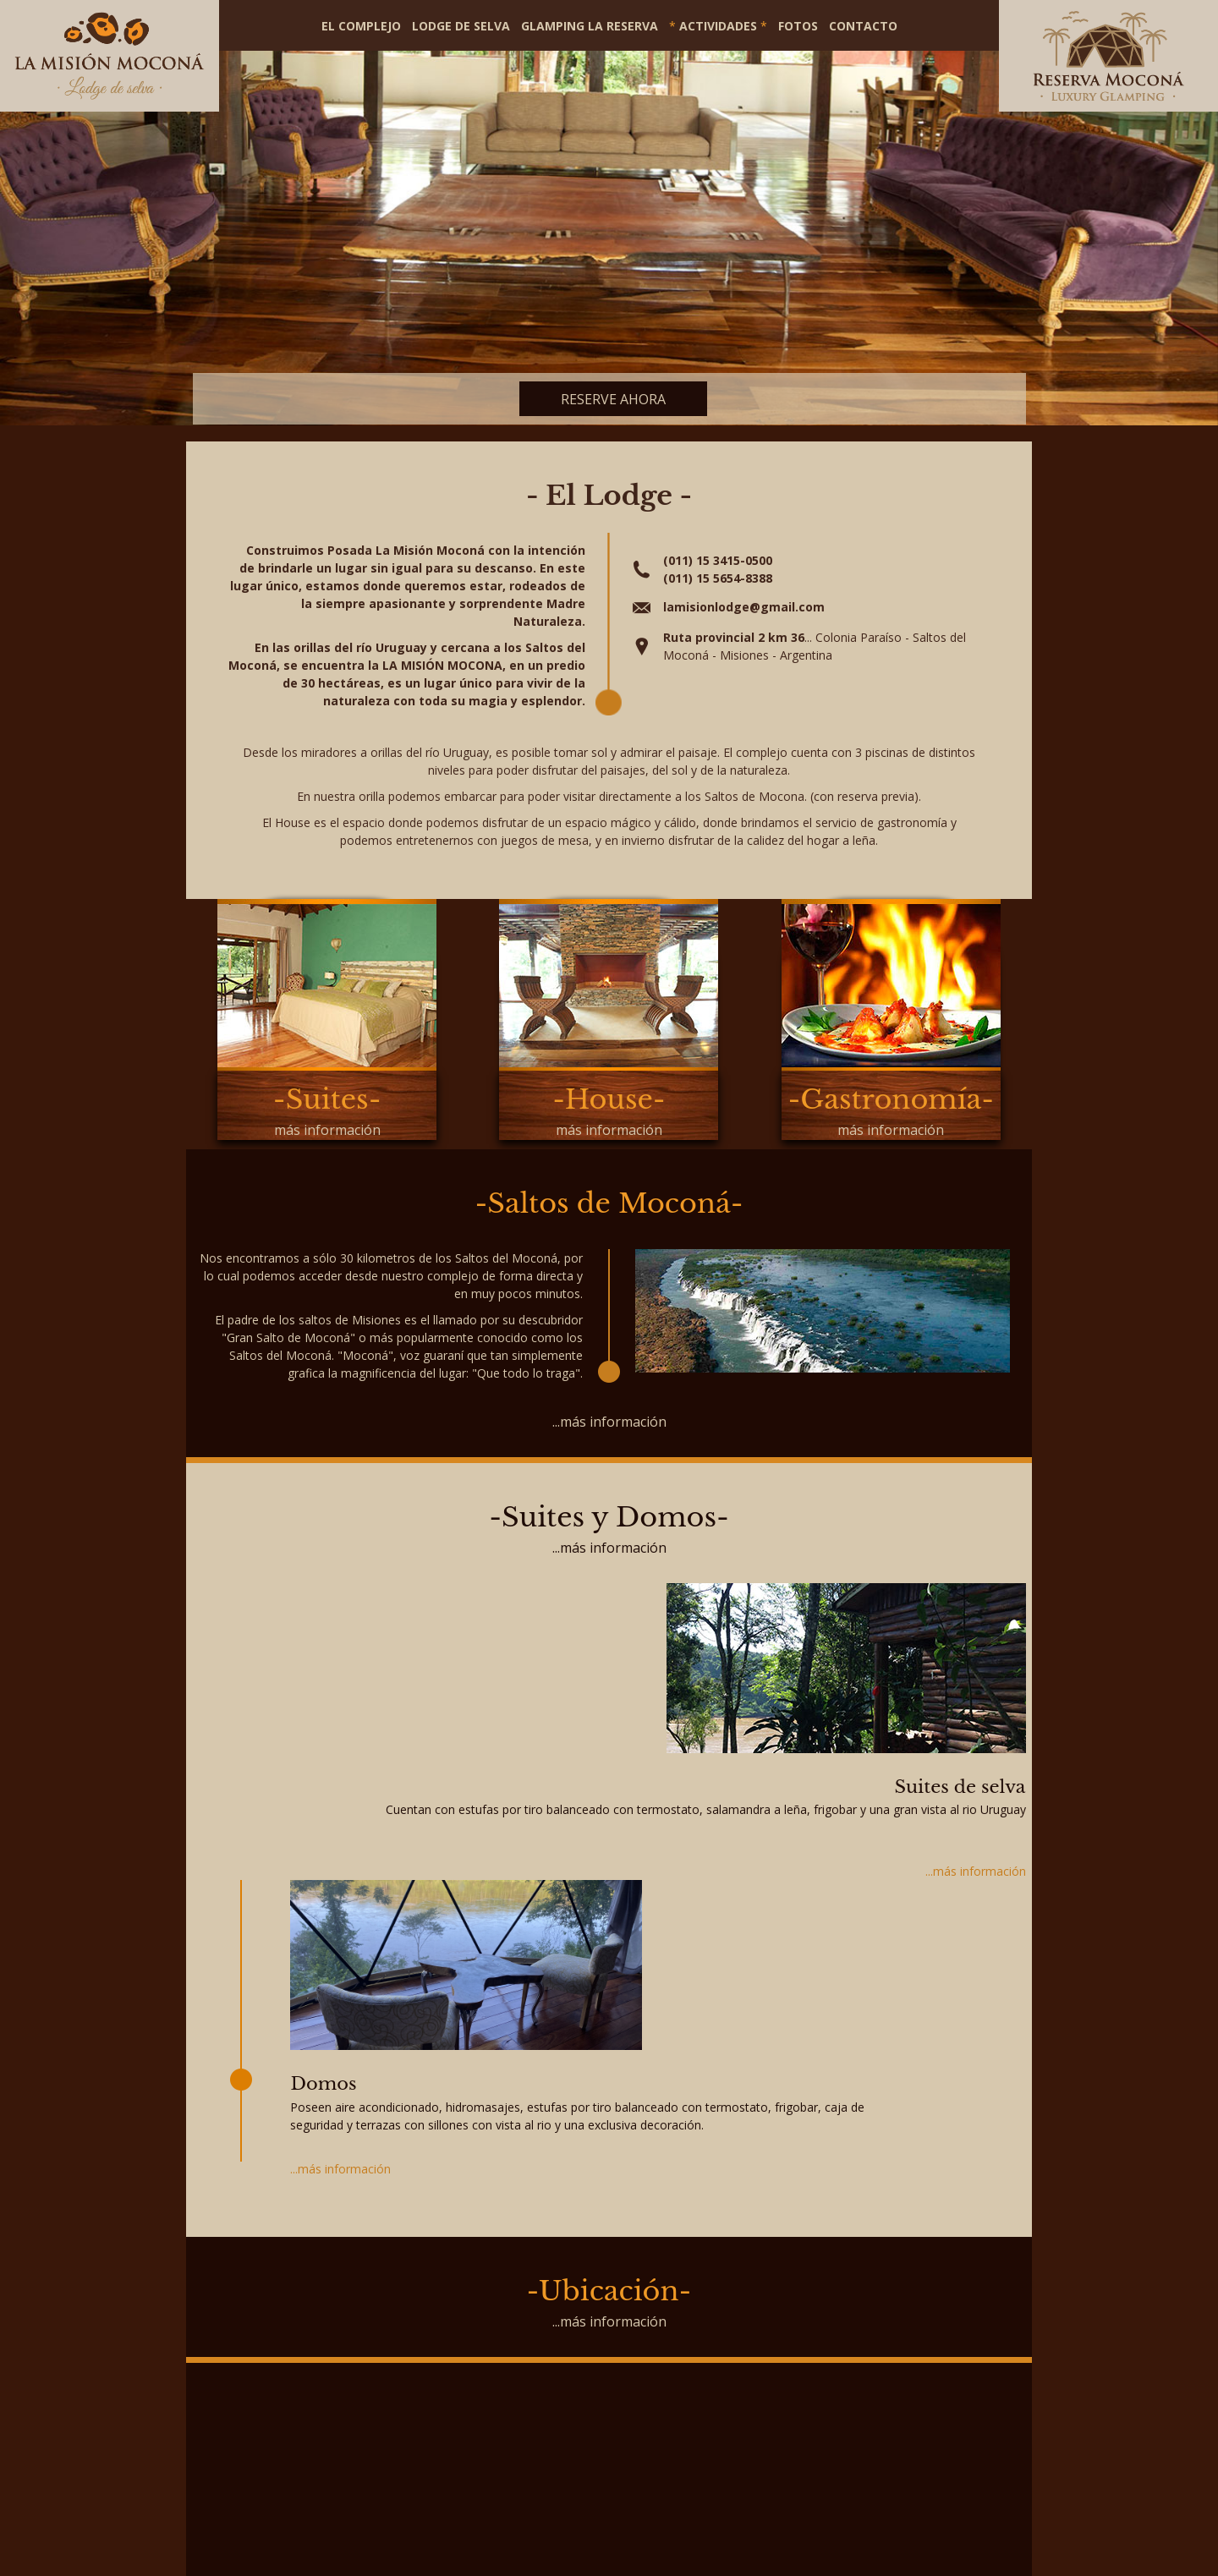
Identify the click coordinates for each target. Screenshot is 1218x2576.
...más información (609, 1421)
